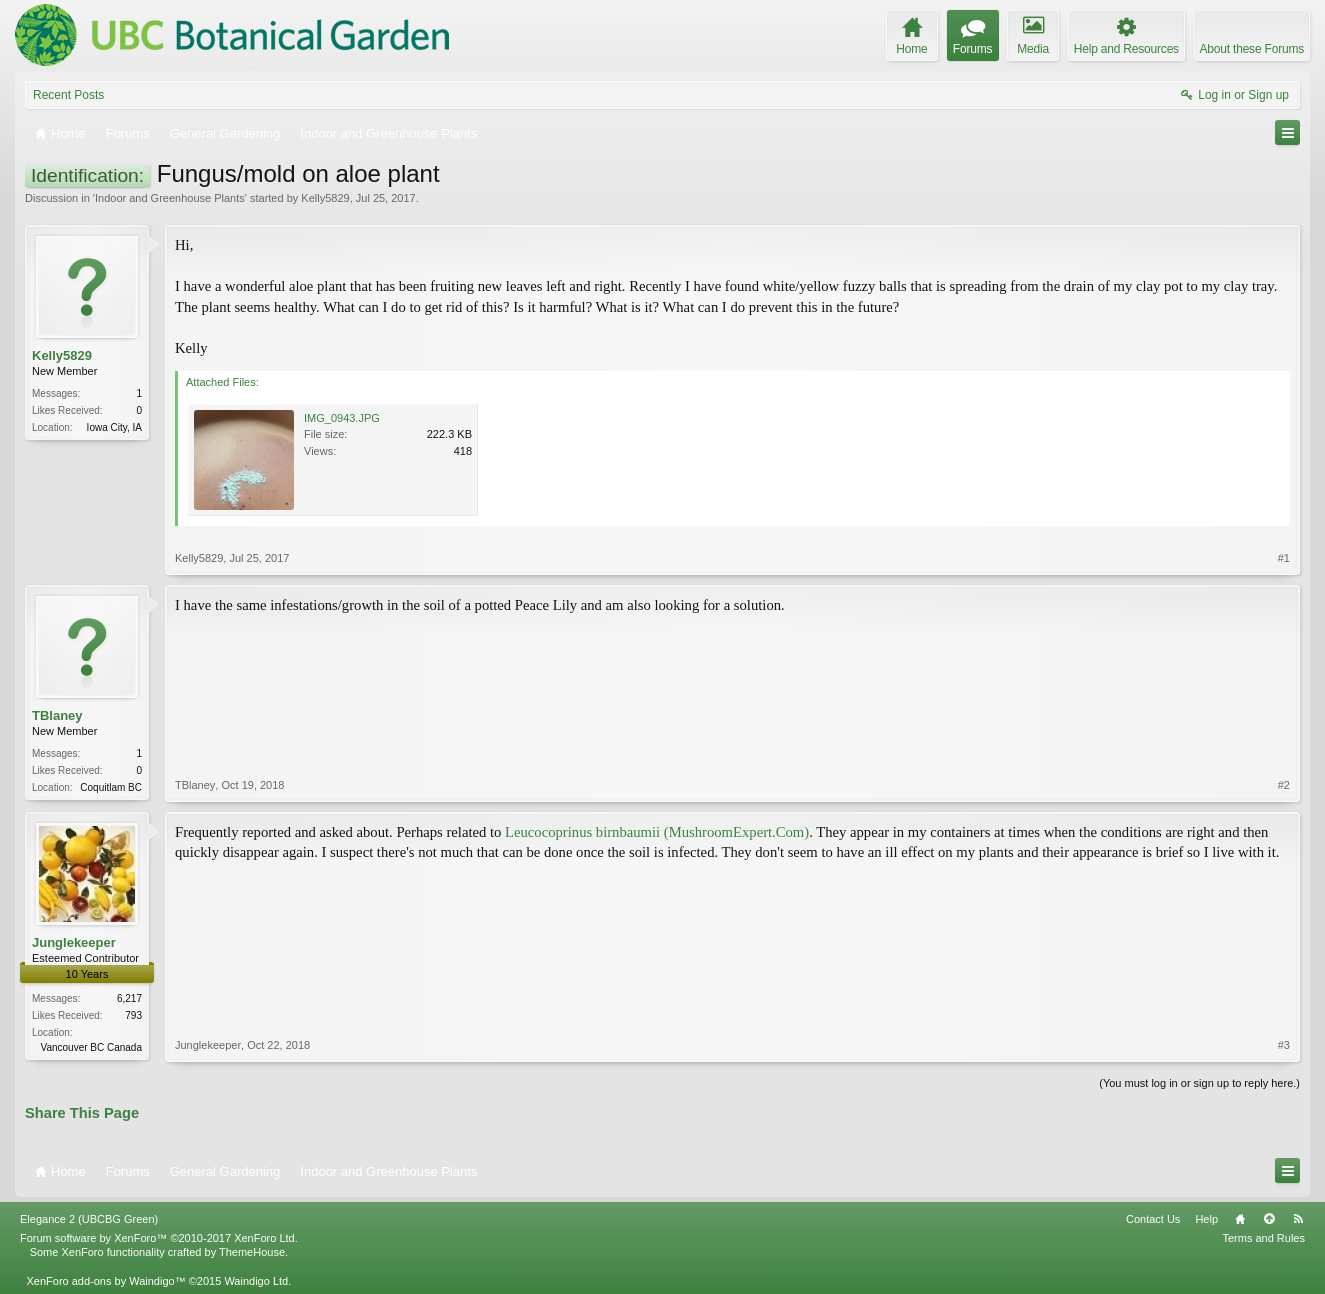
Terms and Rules (1263, 1238)
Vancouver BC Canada (91, 1047)
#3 (1284, 1045)
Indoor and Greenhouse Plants (170, 198)
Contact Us (1153, 1219)
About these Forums (1252, 49)
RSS (1298, 1219)
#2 (1284, 785)
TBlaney (57, 715)
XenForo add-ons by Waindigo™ (105, 1281)
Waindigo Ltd (256, 1281)
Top (1269, 1219)
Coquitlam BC (111, 787)
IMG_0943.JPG (342, 418)
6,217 (129, 998)
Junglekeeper (74, 942)
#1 (1284, 558)
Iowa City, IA (114, 427)
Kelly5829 (325, 198)
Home (1240, 1219)
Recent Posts (68, 95)
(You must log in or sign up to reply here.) (1199, 1083)
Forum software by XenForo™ (159, 1238)
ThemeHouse (252, 1252)
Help (1206, 1219)
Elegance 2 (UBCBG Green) (89, 1219)
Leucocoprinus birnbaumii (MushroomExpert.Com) (657, 832)
